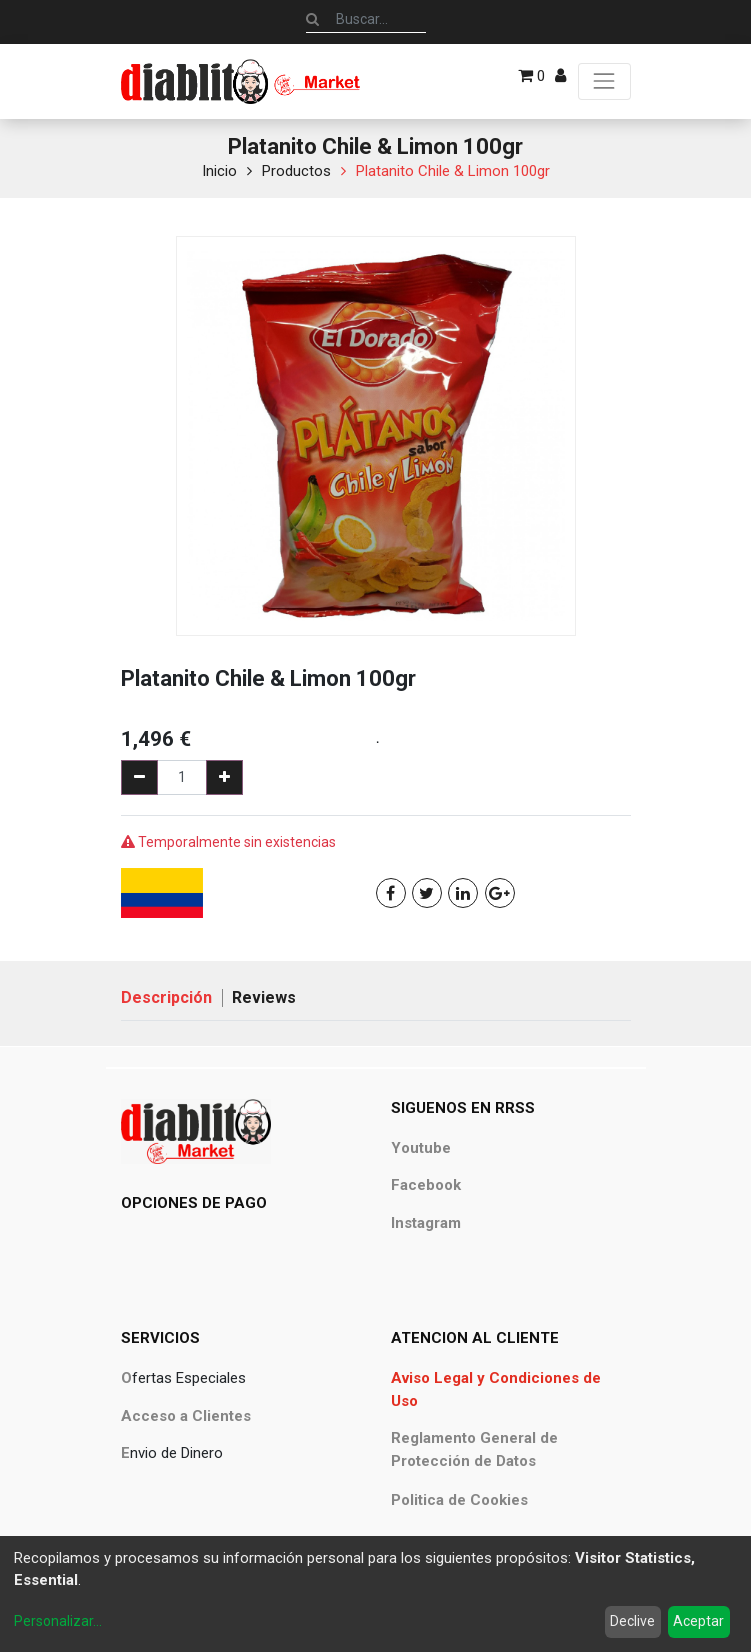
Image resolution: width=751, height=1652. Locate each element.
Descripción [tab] (166, 997)
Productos (296, 171)
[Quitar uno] (139, 777)
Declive (632, 1621)
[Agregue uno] (224, 777)
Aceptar (698, 1621)
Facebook (426, 1185)
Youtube (421, 1148)
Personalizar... (58, 1621)
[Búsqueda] (312, 19)
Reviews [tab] (264, 997)
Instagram (426, 1223)
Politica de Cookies (459, 1500)
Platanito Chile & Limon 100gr (453, 171)
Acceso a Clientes (186, 1416)
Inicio (219, 171)
